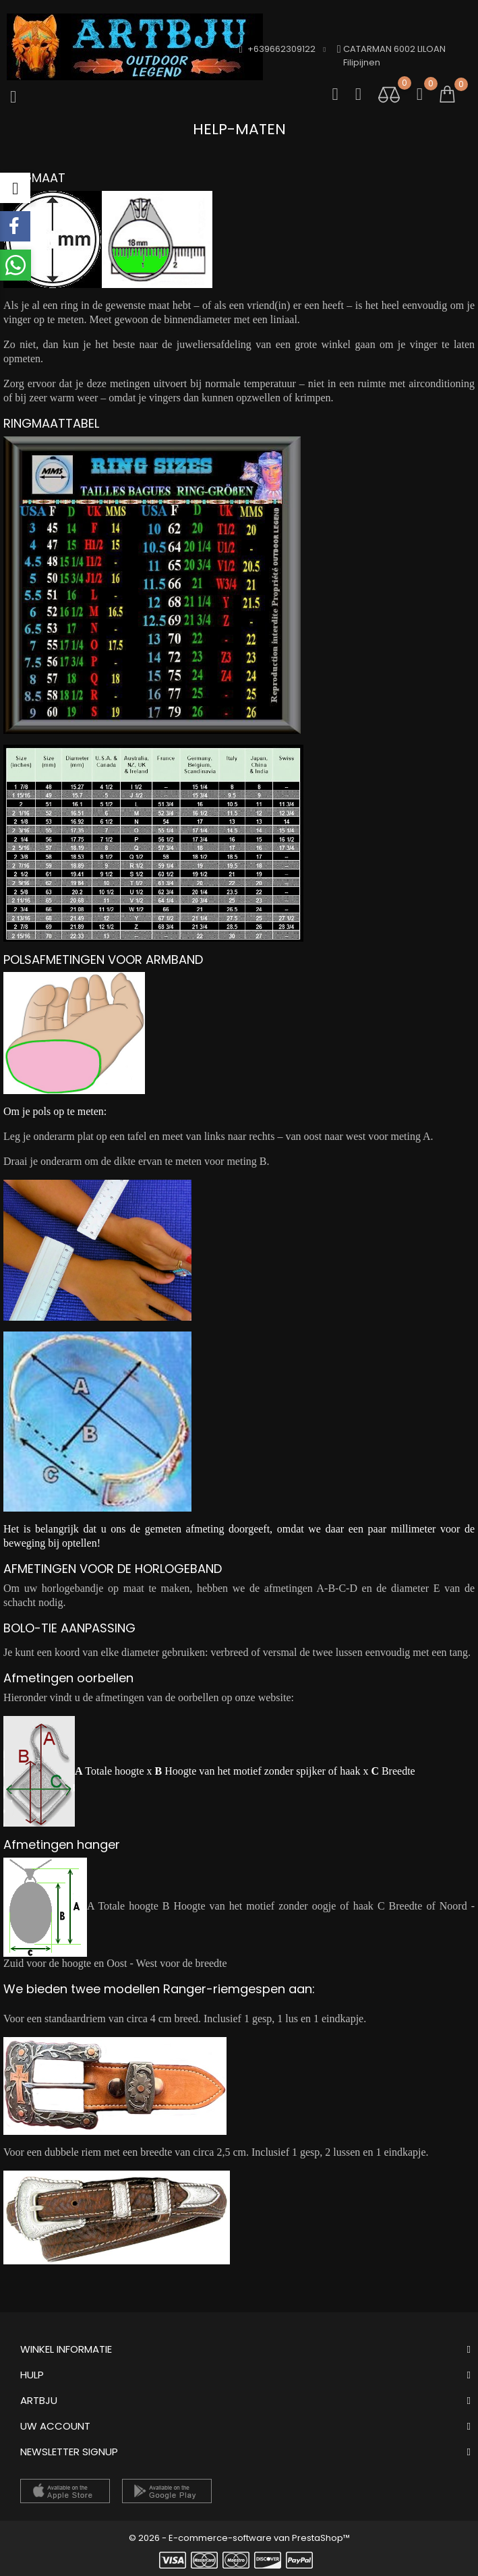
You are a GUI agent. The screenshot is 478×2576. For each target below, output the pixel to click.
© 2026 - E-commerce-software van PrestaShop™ (239, 2537)
